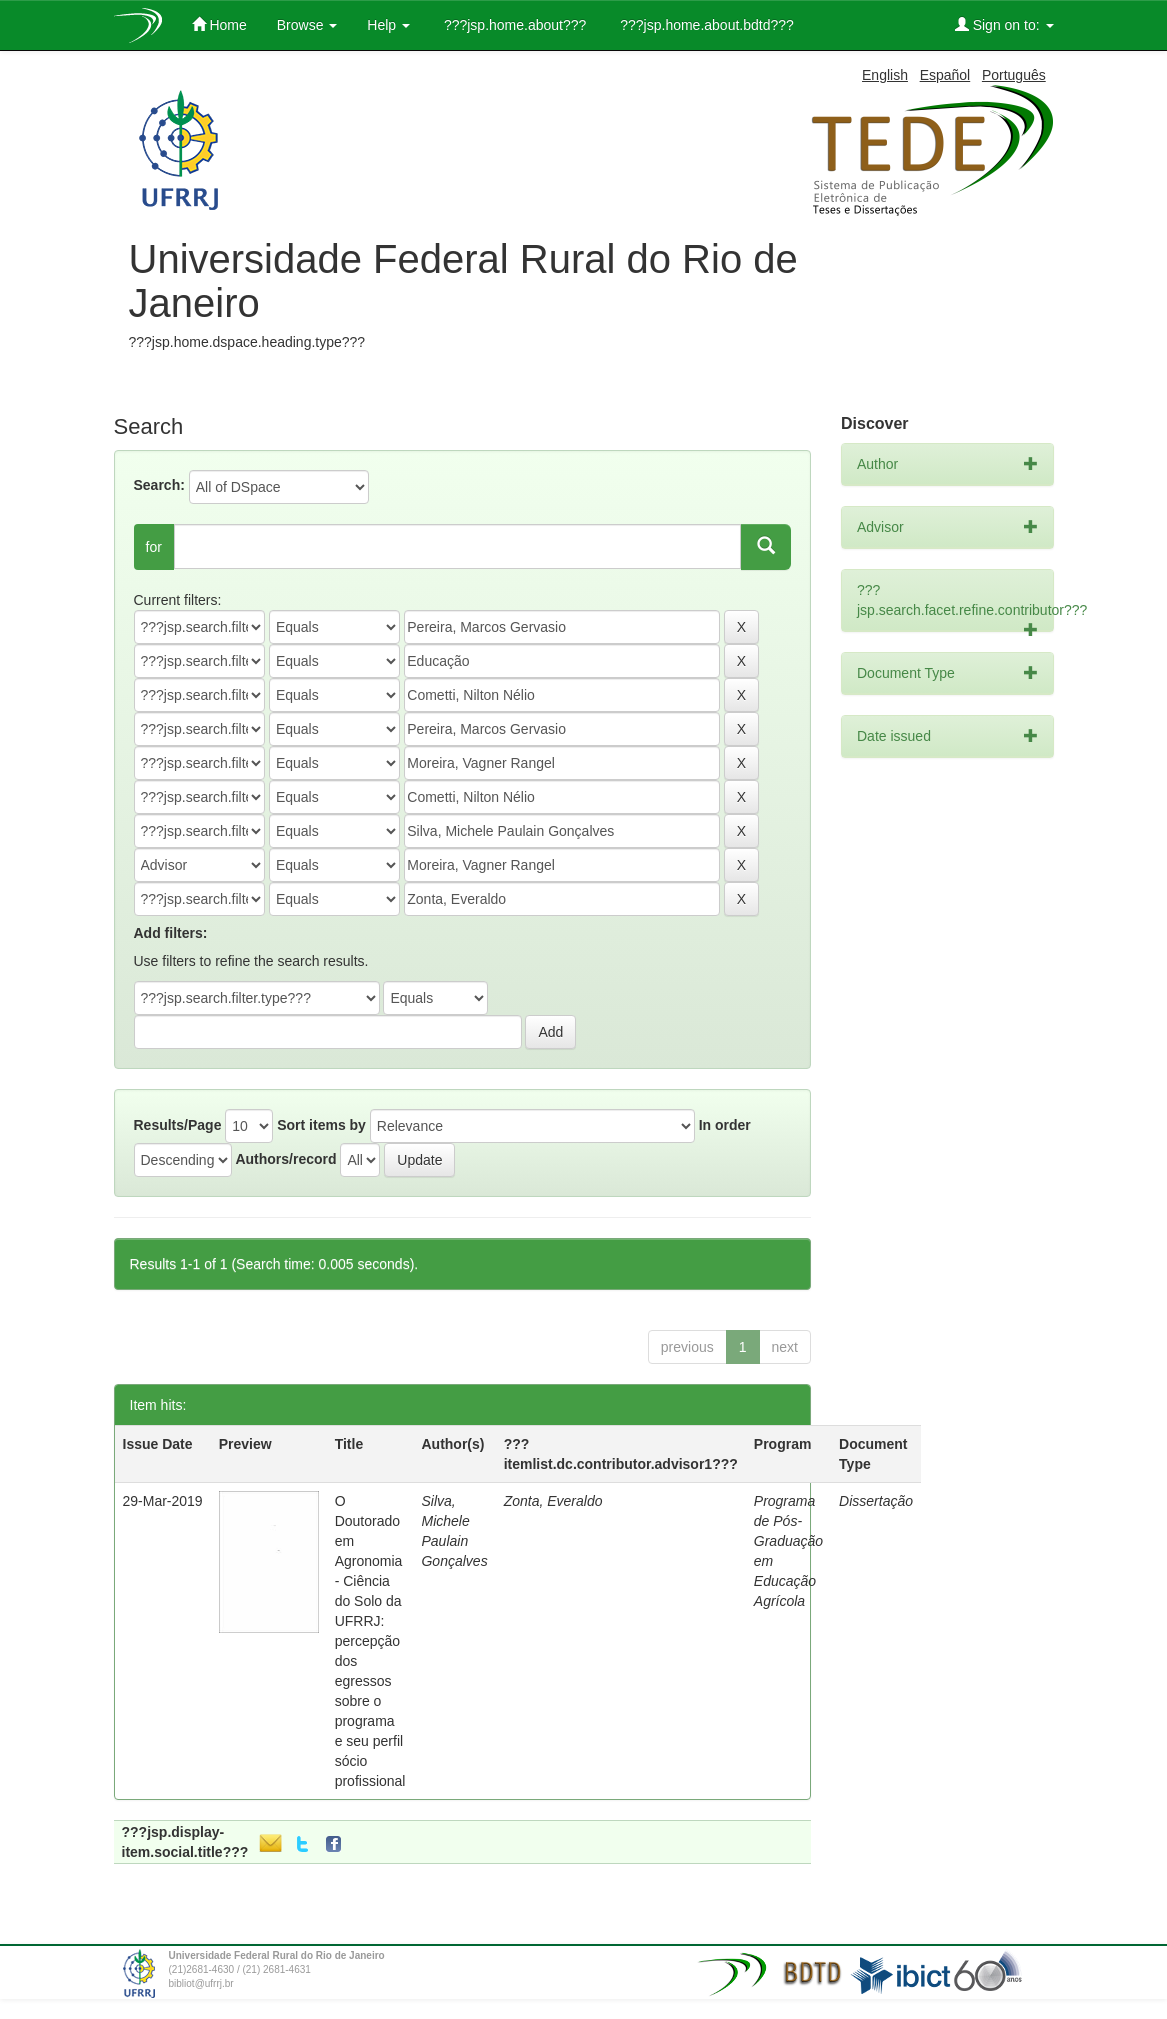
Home (219, 24)
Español (945, 75)
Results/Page (178, 1125)
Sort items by (321, 1125)
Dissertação (876, 1501)
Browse (307, 25)
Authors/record (285, 1159)
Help (388, 25)
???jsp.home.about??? (513, 25)
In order (725, 1125)
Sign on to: (1004, 24)
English (885, 75)
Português (1014, 75)
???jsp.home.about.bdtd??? (704, 25)
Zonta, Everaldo (553, 1501)
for (154, 547)
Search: (159, 485)
